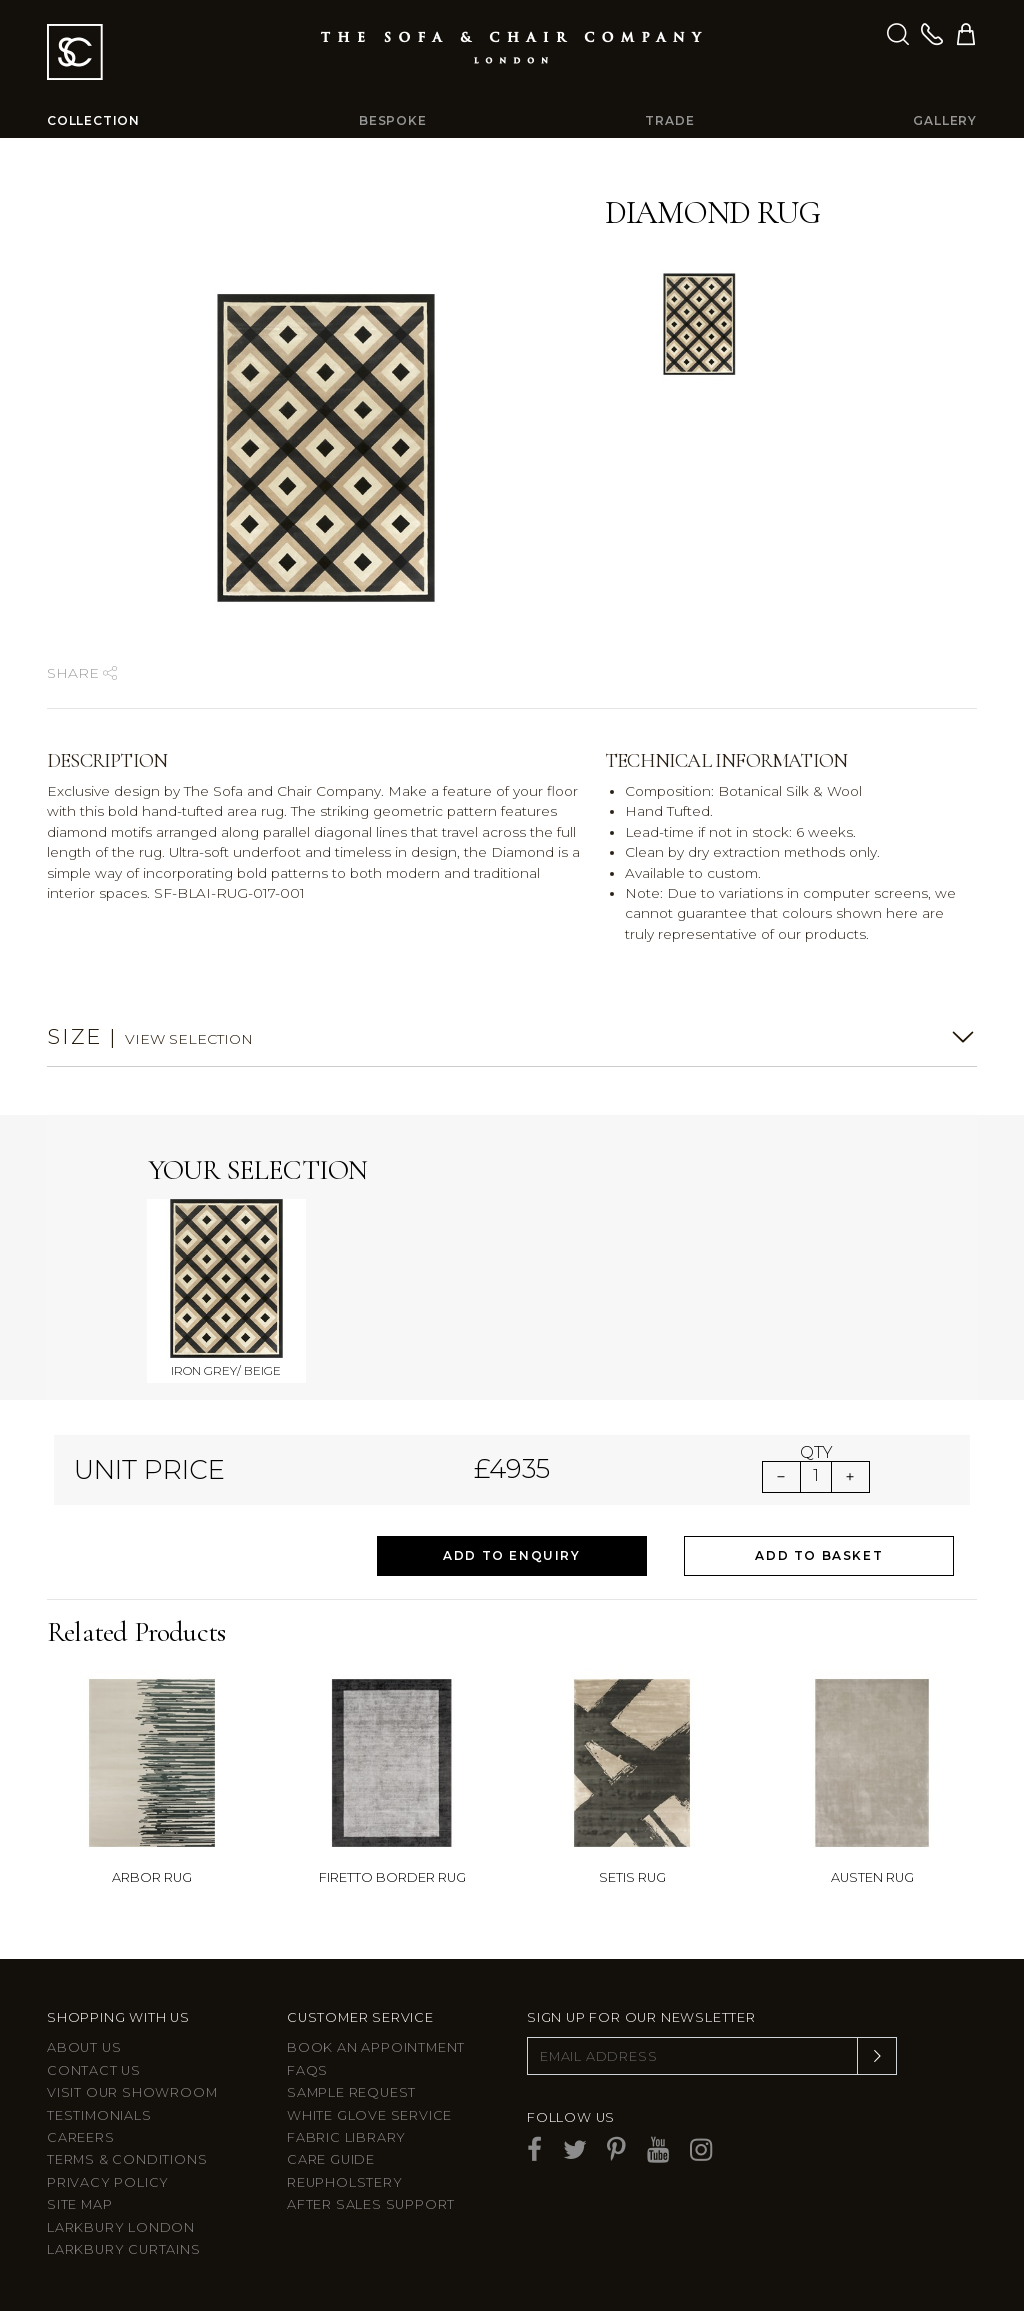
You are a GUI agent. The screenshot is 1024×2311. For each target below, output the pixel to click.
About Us (84, 2047)
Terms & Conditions (127, 2159)
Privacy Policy (108, 2182)
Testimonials (99, 2115)
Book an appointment (376, 2047)
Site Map (79, 2204)
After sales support (371, 2204)
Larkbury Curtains (124, 2249)
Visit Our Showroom (132, 2092)
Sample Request (351, 2092)
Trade (669, 120)
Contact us (94, 2070)
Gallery (945, 120)
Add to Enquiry (511, 1555)
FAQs (307, 2070)
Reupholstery (345, 2182)
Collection (93, 120)
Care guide (331, 2159)
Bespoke (393, 120)
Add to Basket (819, 1555)
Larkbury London (121, 2227)
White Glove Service (369, 2115)
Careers (81, 2137)
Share (82, 673)
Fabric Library (346, 2137)
